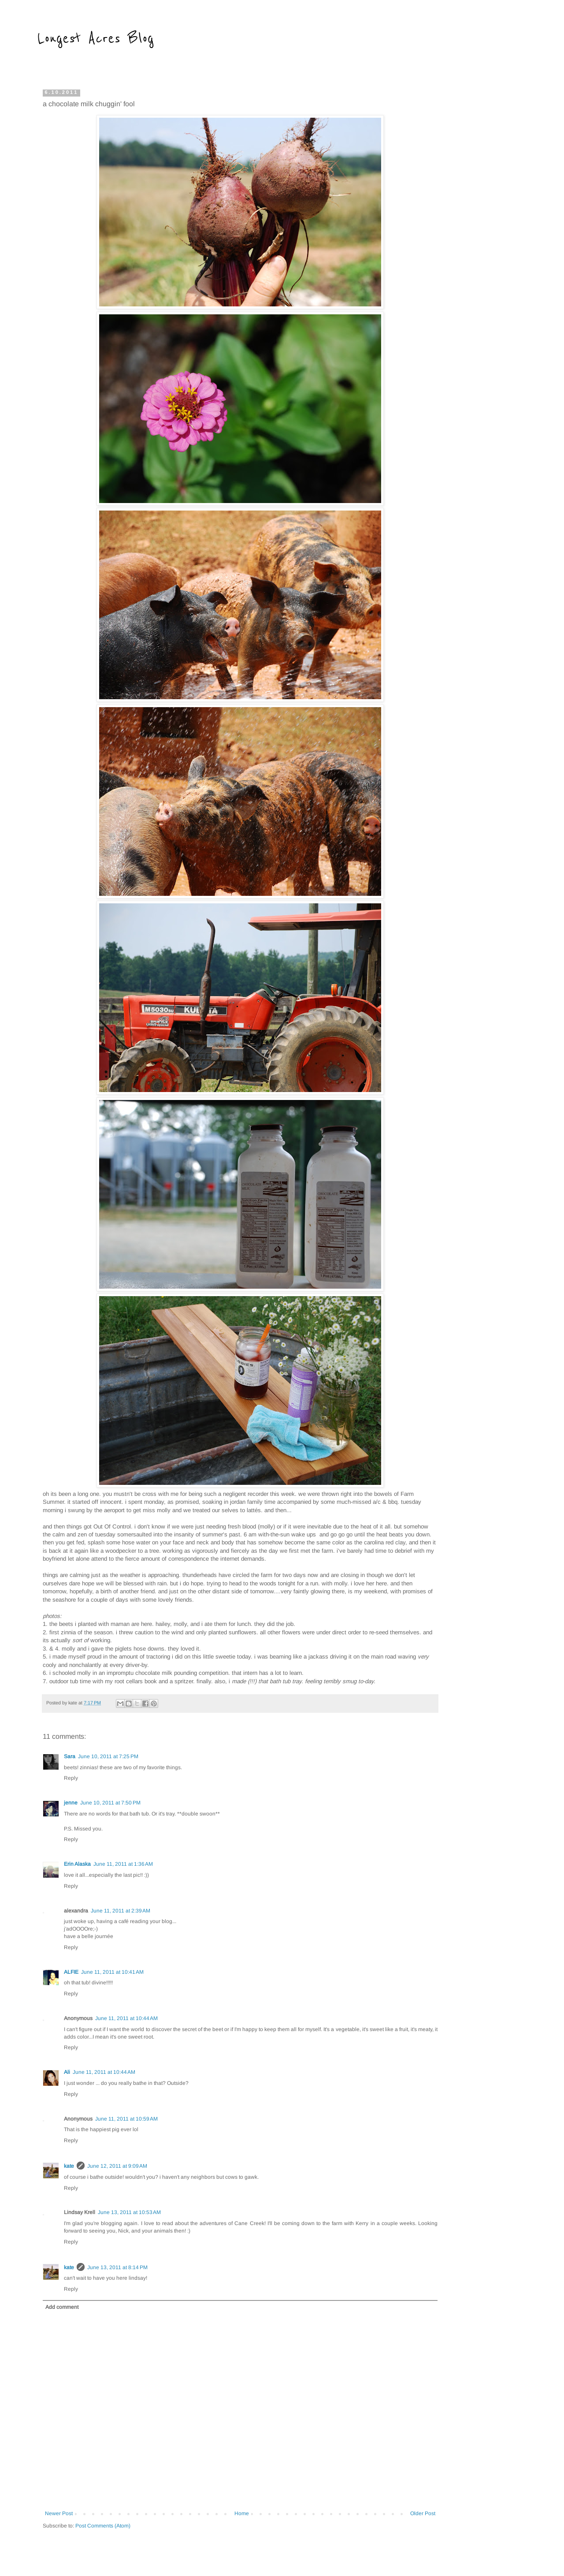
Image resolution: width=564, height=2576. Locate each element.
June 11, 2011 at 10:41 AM (112, 1972)
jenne (71, 1803)
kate (69, 2166)
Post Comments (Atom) (102, 2526)
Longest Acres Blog (95, 38)
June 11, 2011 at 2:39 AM (120, 1911)
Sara (69, 1756)
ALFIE (71, 1972)
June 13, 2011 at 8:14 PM (117, 2267)
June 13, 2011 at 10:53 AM (129, 2212)
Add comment (61, 2307)
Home (241, 2513)
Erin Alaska (77, 1864)
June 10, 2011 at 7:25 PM (108, 1756)
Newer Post (59, 2513)
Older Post (422, 2513)
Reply (71, 1778)
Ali (67, 2072)
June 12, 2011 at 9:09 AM (117, 2166)
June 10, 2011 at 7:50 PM (110, 1803)
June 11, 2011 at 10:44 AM (126, 2018)
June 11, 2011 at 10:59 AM (126, 2119)
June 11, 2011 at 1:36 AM (123, 1864)
